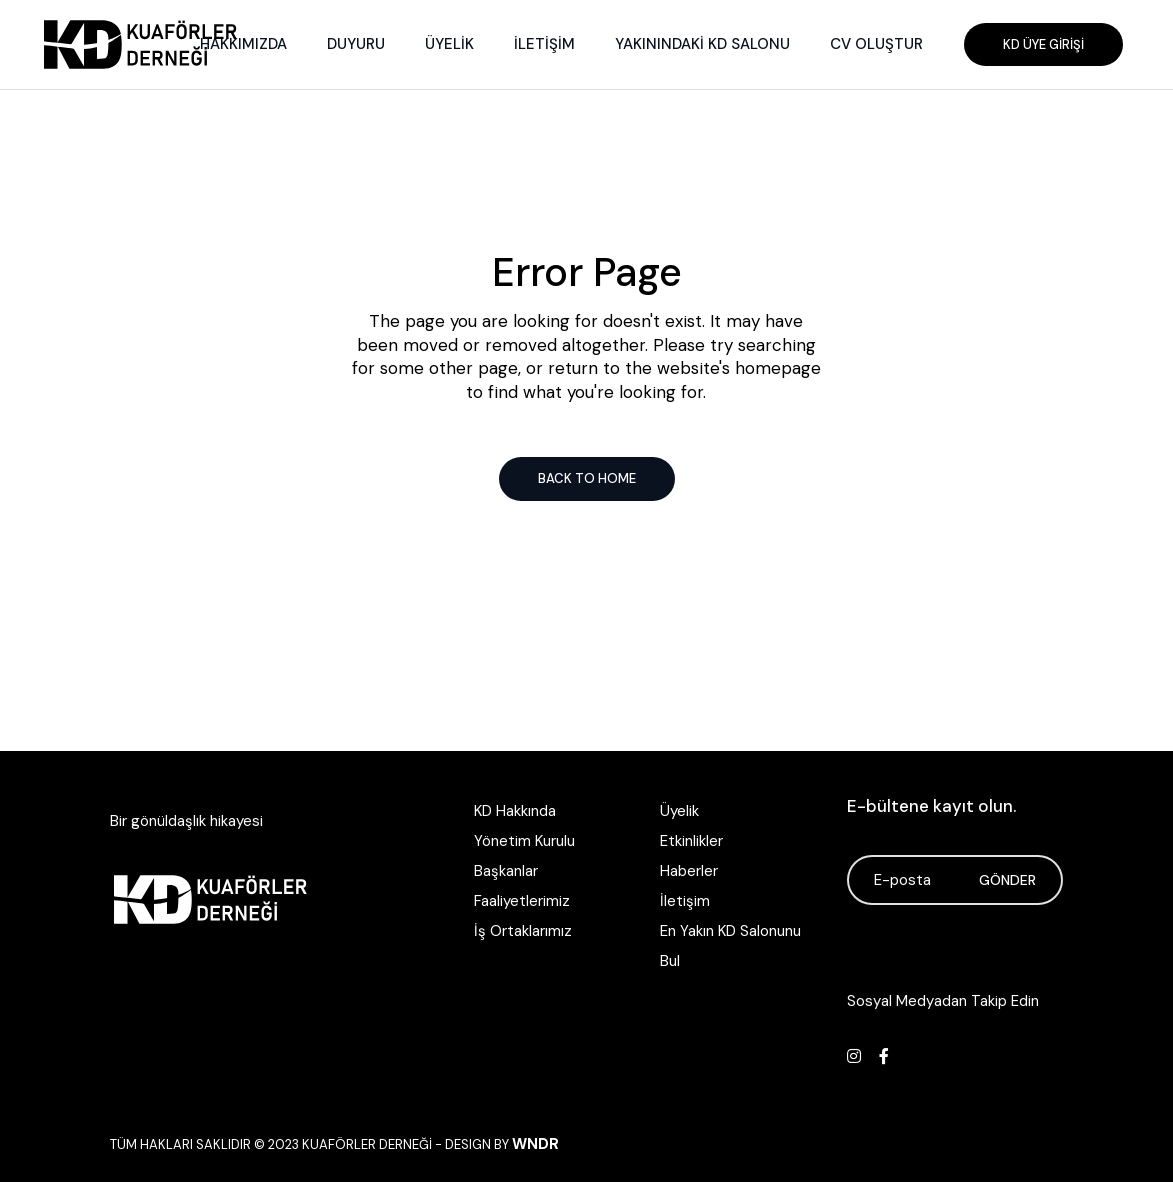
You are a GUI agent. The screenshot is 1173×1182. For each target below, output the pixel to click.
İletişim (685, 901)
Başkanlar (506, 871)
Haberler (689, 871)
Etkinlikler (691, 841)
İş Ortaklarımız (523, 931)
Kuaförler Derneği (367, 1144)
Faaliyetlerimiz (522, 901)
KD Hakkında (515, 811)
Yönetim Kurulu (524, 841)
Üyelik (679, 811)
